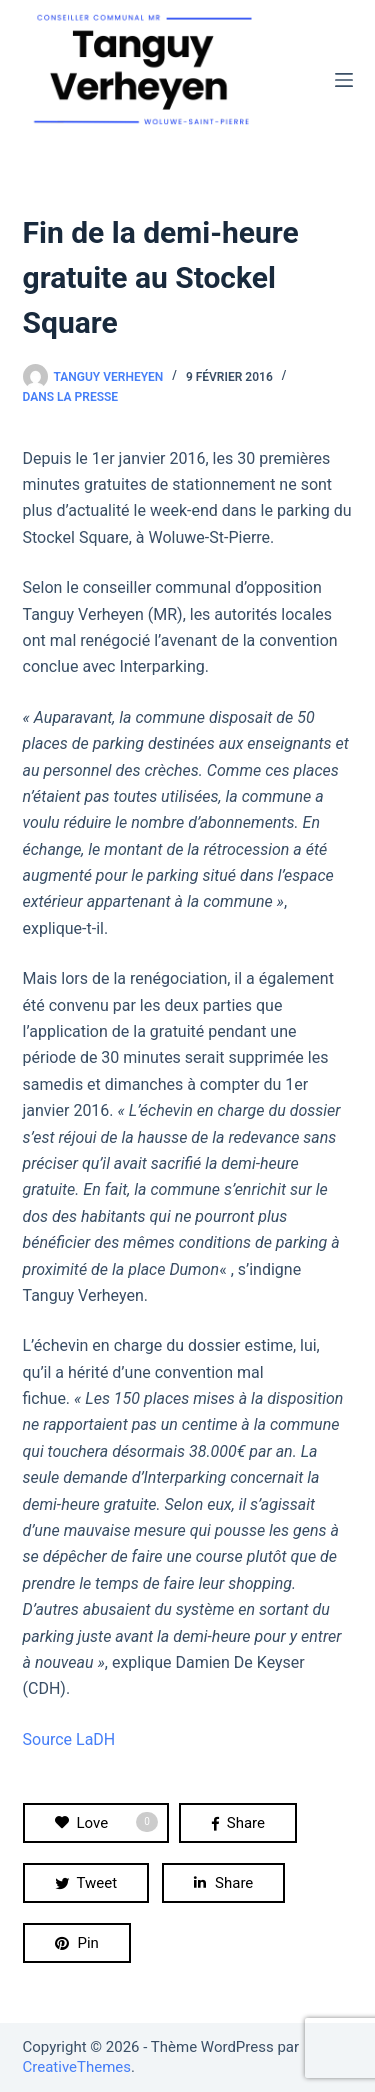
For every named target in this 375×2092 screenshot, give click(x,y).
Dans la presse (71, 397)
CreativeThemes (77, 2067)
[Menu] (344, 80)
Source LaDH (69, 1739)
